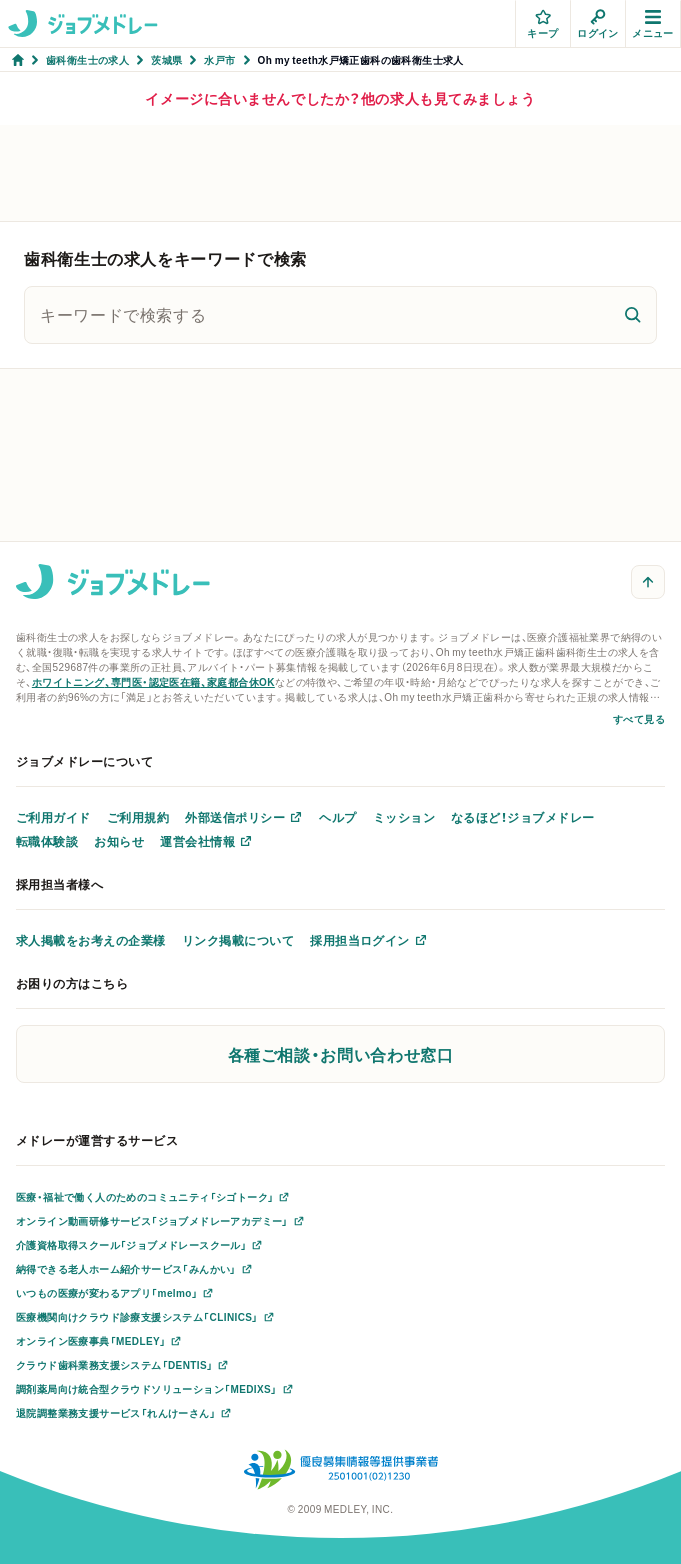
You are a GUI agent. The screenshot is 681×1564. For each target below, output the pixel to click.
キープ (542, 24)
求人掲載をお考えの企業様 (91, 940)
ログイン (598, 24)
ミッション (404, 817)
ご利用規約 (138, 817)
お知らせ (119, 841)
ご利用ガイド (53, 817)
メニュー (653, 24)
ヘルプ (337, 817)
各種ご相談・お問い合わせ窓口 (341, 1054)
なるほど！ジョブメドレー (523, 817)
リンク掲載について (238, 940)
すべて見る (639, 718)
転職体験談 (47, 841)
